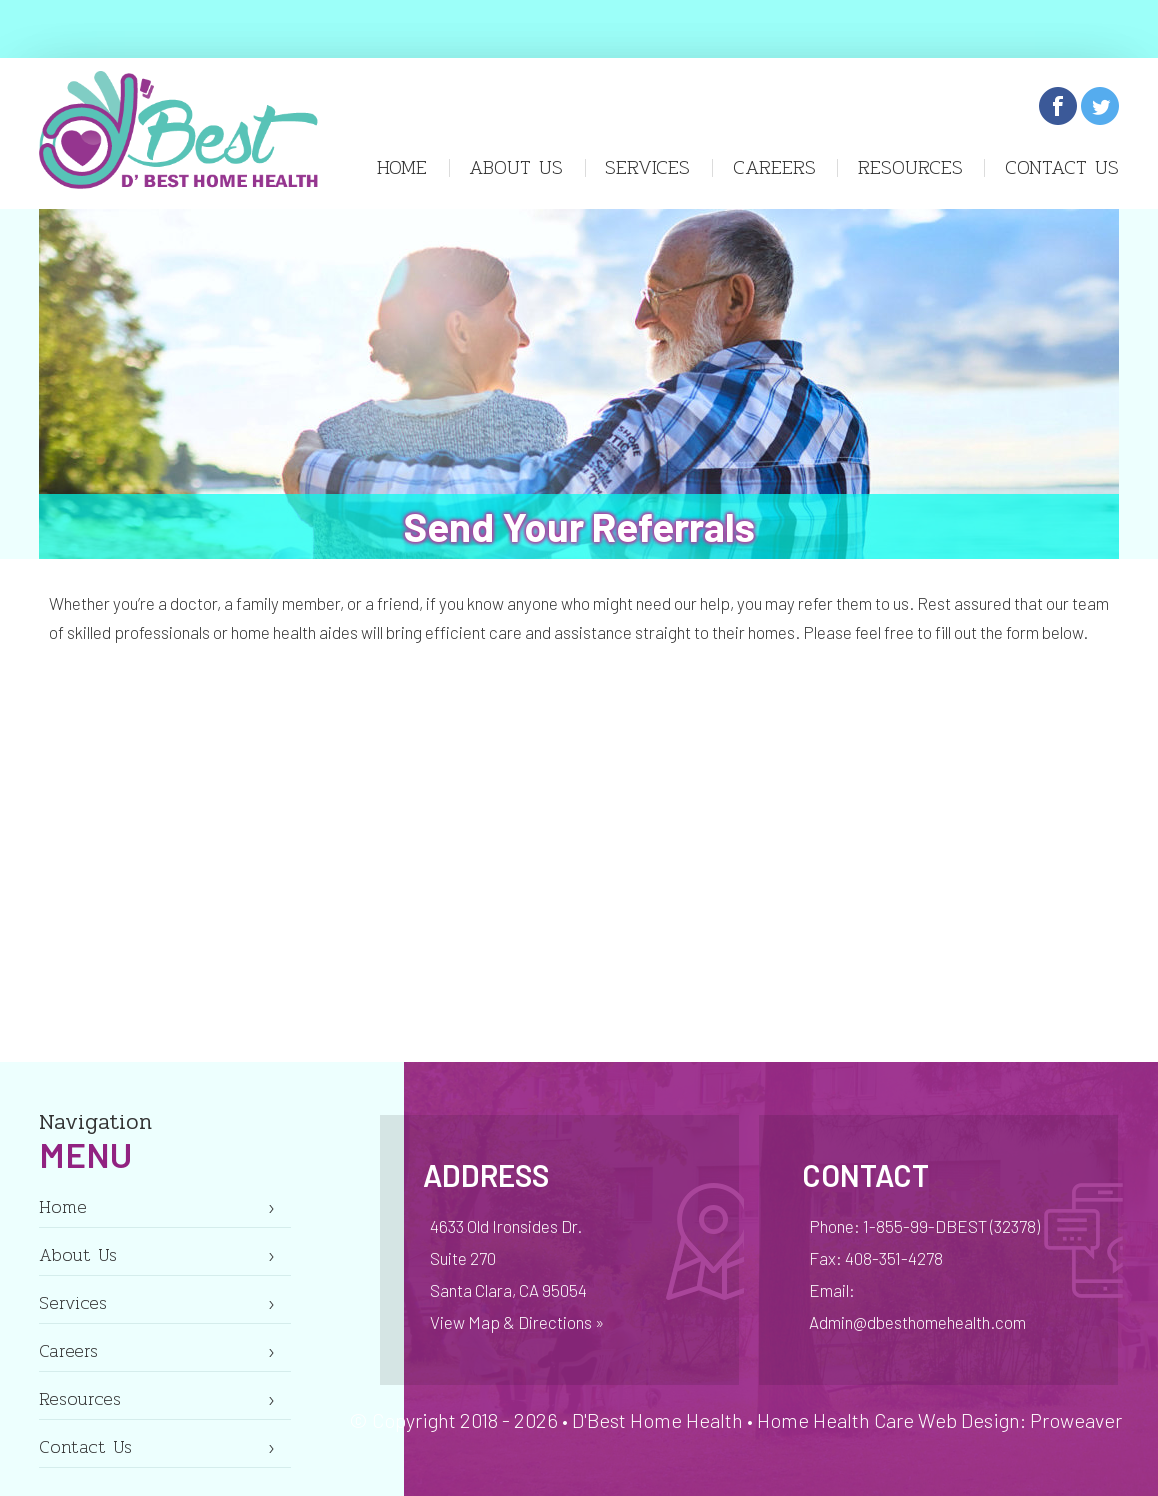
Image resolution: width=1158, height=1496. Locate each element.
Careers (774, 167)
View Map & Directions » (517, 1322)
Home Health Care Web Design (888, 1420)
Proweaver (1076, 1420)
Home (402, 167)
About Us (516, 167)
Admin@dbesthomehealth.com (917, 1322)
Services (647, 167)
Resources (910, 167)
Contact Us (1062, 167)
